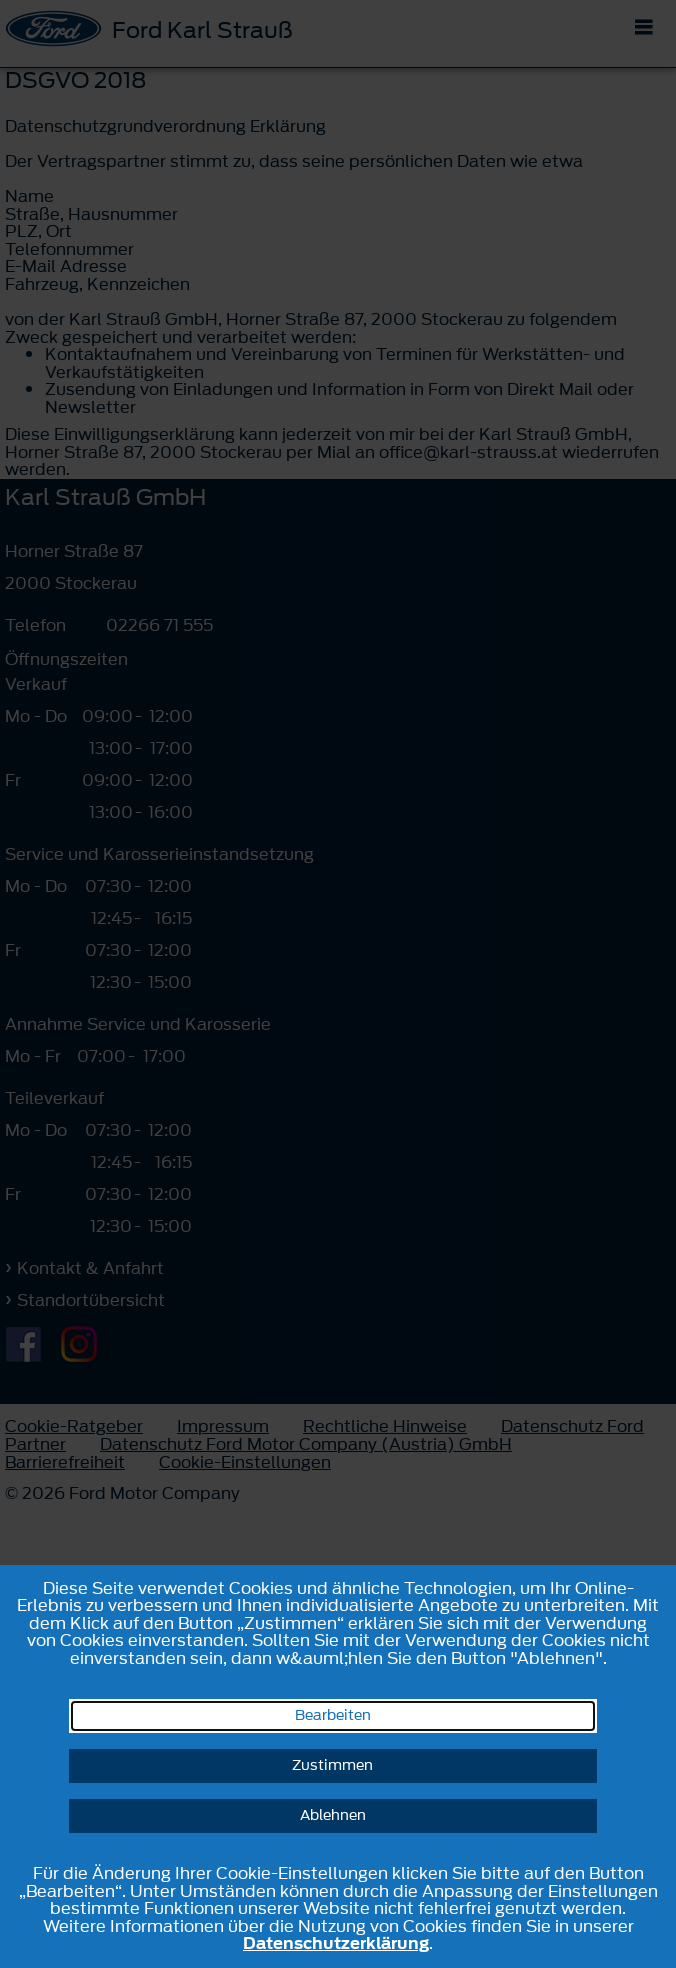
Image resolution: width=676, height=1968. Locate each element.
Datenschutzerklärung (336, 1943)
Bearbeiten (333, 1715)
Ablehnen (333, 1815)
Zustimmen (332, 1765)
